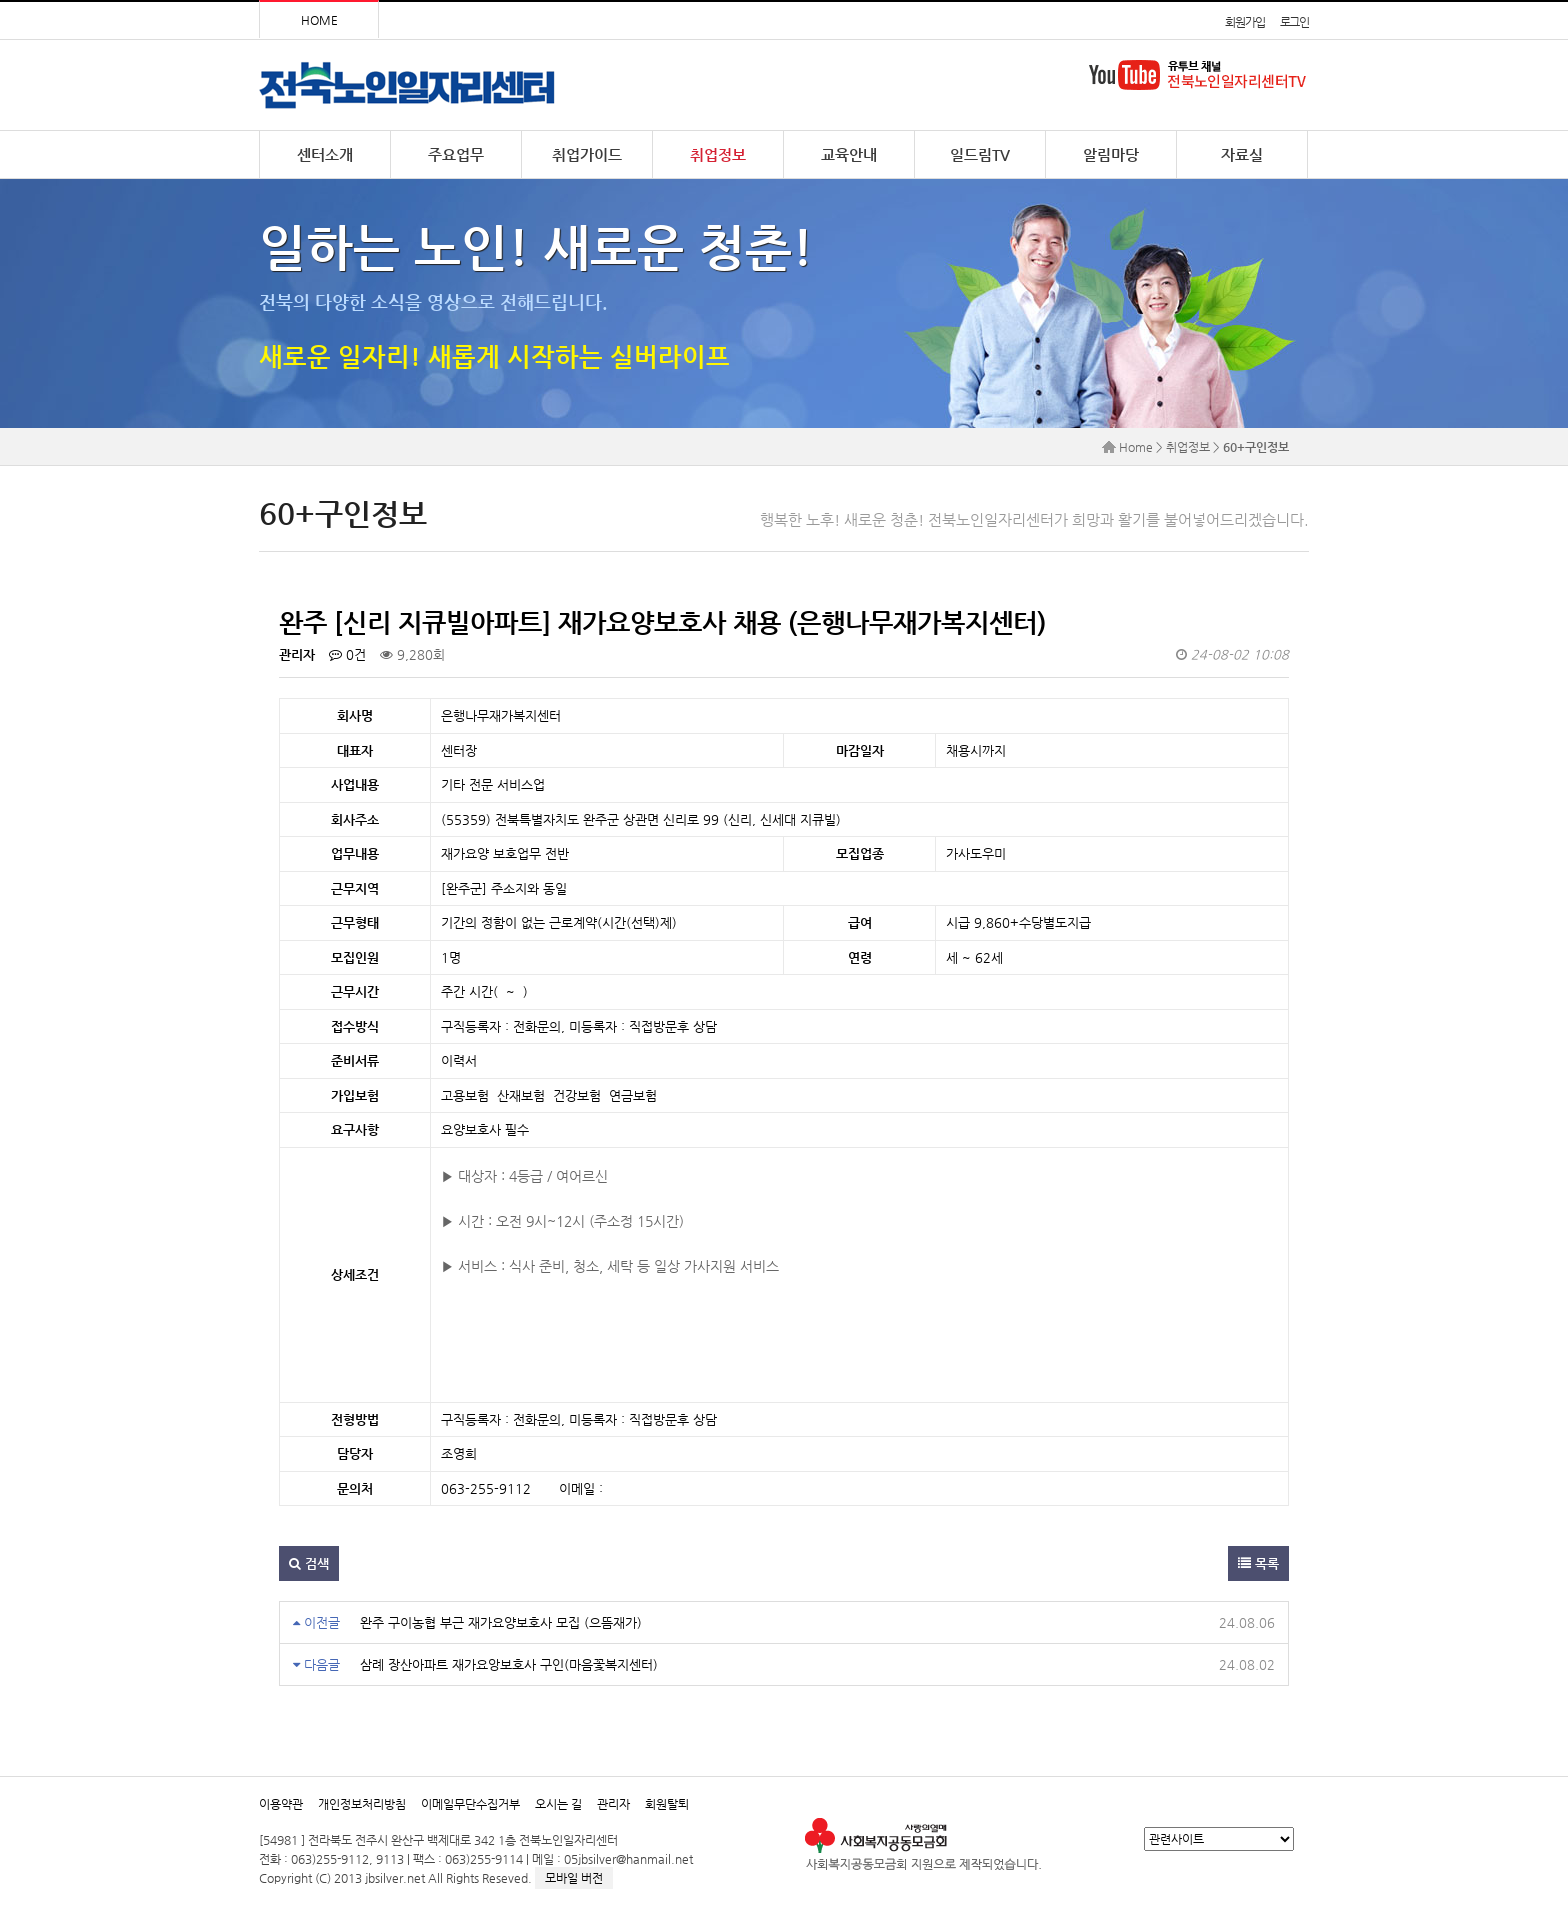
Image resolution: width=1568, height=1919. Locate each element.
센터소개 (325, 154)
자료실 (1242, 154)
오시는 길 (558, 1804)
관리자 (613, 1804)
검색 (309, 1563)
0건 (347, 654)
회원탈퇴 (667, 1804)
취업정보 (718, 154)
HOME (319, 20)
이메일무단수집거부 (470, 1804)
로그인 (1294, 22)
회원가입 (1244, 22)
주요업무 (456, 154)
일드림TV (980, 154)
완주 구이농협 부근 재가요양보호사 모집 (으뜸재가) (501, 1622)
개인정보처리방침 (362, 1804)
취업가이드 (587, 154)
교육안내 (849, 154)
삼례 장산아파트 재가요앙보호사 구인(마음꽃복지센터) (509, 1664)
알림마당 (1111, 154)
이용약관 (281, 1804)
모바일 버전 (574, 1878)
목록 (1258, 1563)
